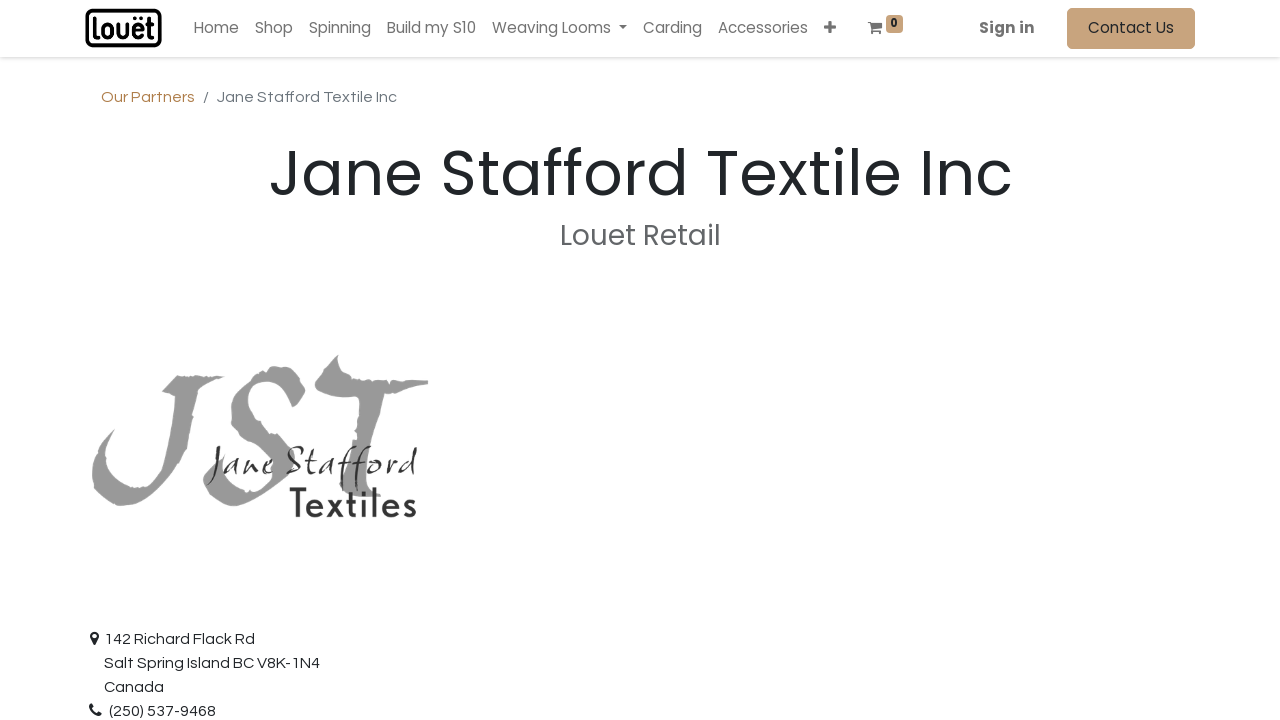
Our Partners (148, 97)
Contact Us (1131, 27)
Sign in (1007, 27)
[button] (830, 28)
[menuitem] (216, 28)
